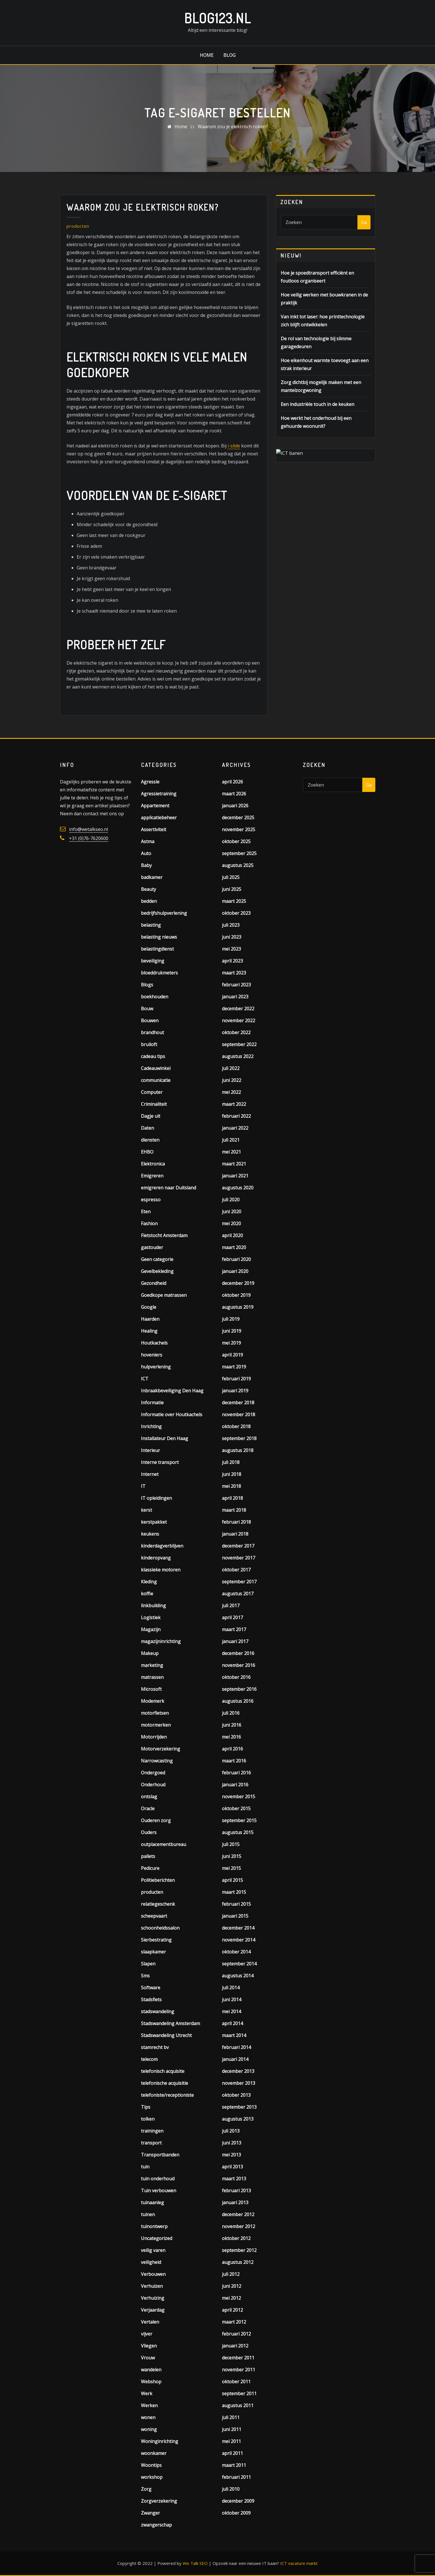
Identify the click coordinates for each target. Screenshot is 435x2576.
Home (206, 55)
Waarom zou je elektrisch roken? (233, 126)
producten (77, 226)
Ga (364, 222)
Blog (229, 55)
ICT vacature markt (299, 2563)
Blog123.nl (217, 17)
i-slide (234, 446)
